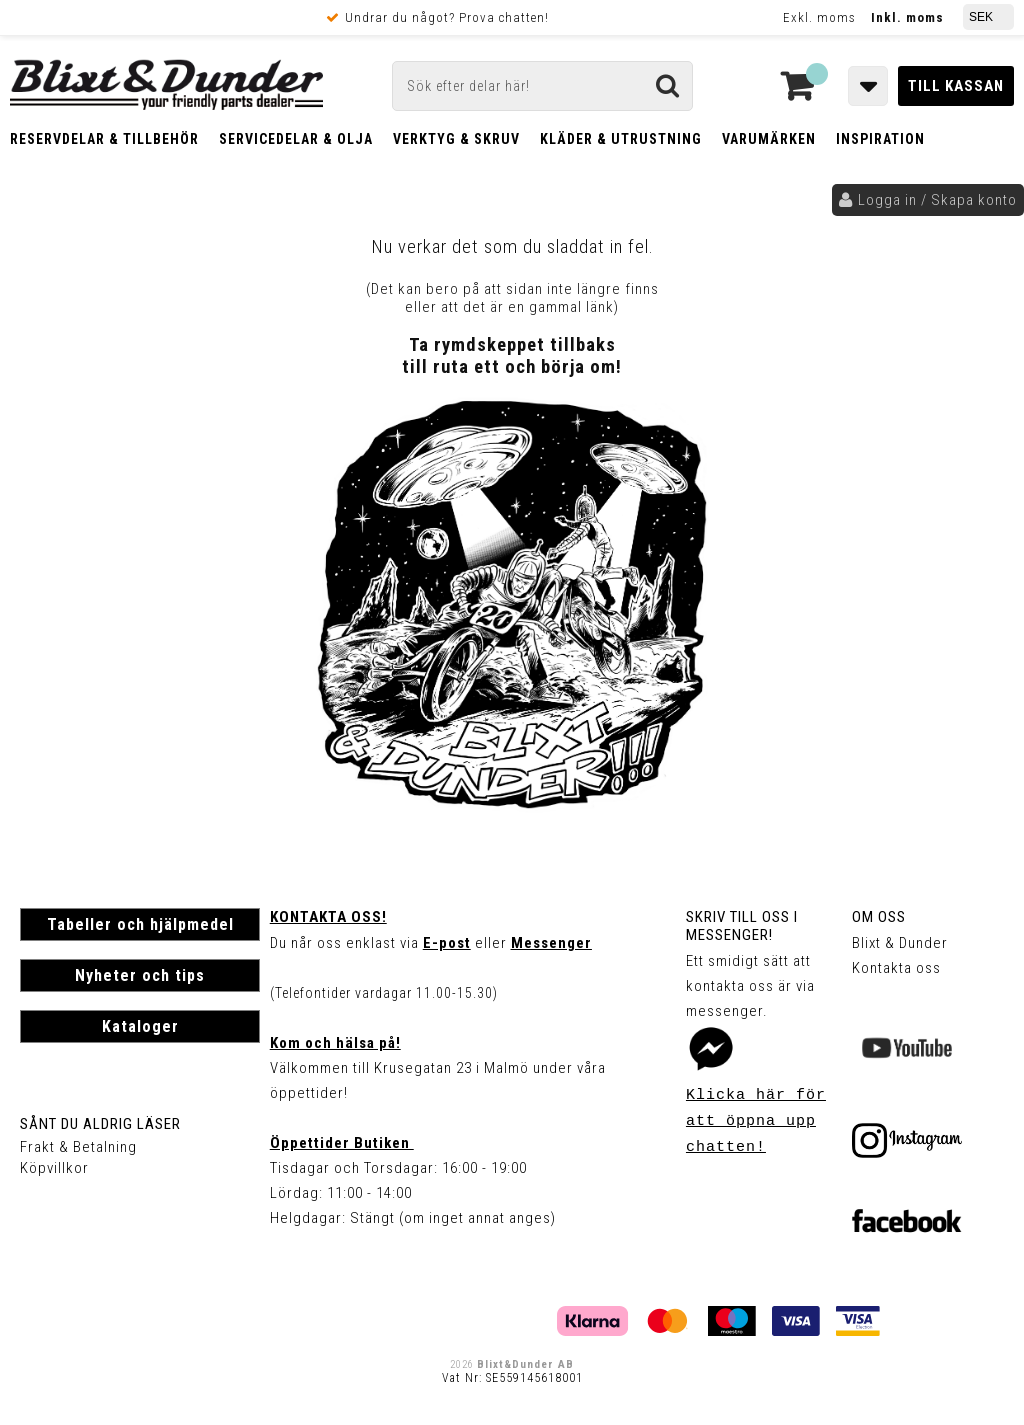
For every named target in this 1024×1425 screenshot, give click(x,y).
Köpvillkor (54, 1168)
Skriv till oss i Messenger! (742, 926)
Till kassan (956, 86)
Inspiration (880, 139)
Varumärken (769, 139)
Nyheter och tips (140, 975)
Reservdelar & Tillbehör (104, 139)
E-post (447, 943)
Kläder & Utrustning (621, 139)
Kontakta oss (896, 968)
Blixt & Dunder (900, 943)
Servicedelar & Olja (296, 139)
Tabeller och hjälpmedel (140, 924)
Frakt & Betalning (78, 1147)
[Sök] (542, 86)
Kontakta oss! (328, 917)
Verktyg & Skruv (456, 139)
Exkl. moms (819, 17)
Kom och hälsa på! (335, 1043)
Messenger (551, 943)
